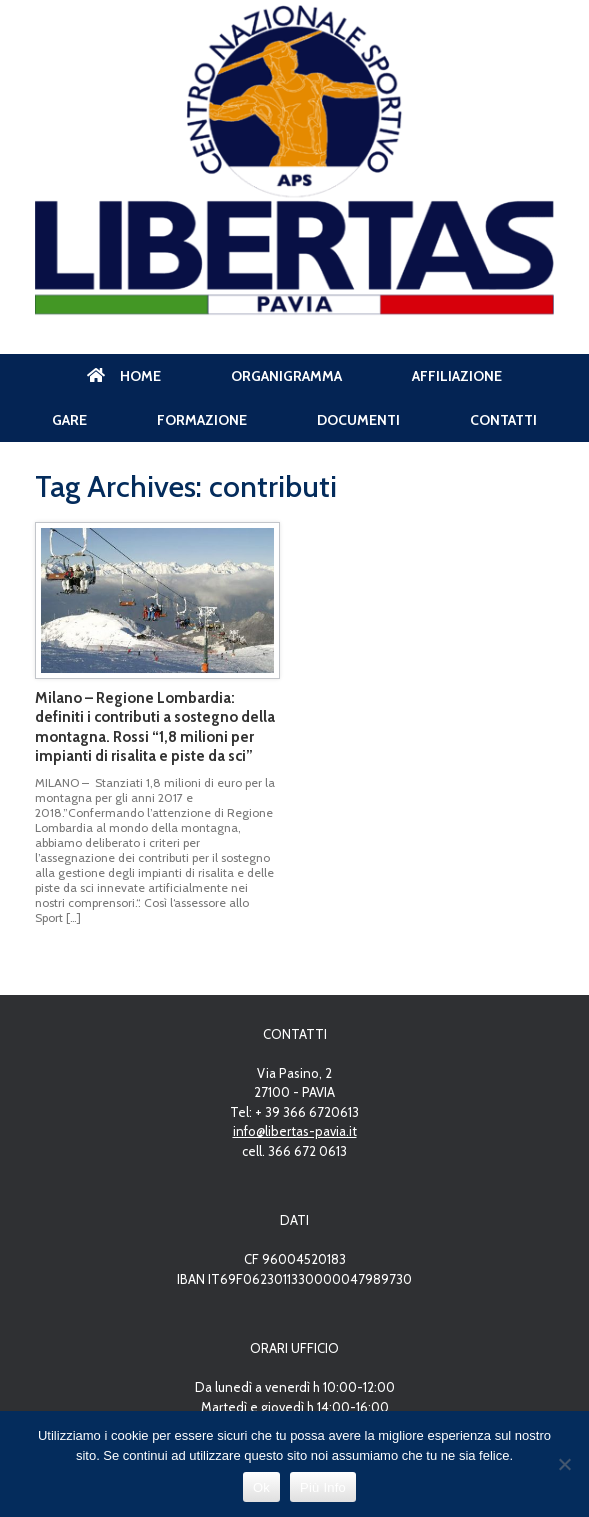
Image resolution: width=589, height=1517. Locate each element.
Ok (261, 1487)
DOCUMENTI (358, 420)
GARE (69, 420)
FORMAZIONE (202, 420)
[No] (564, 1464)
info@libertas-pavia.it (295, 1131)
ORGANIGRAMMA (286, 376)
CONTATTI (503, 420)
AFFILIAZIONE (457, 376)
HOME (124, 376)
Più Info (323, 1487)
